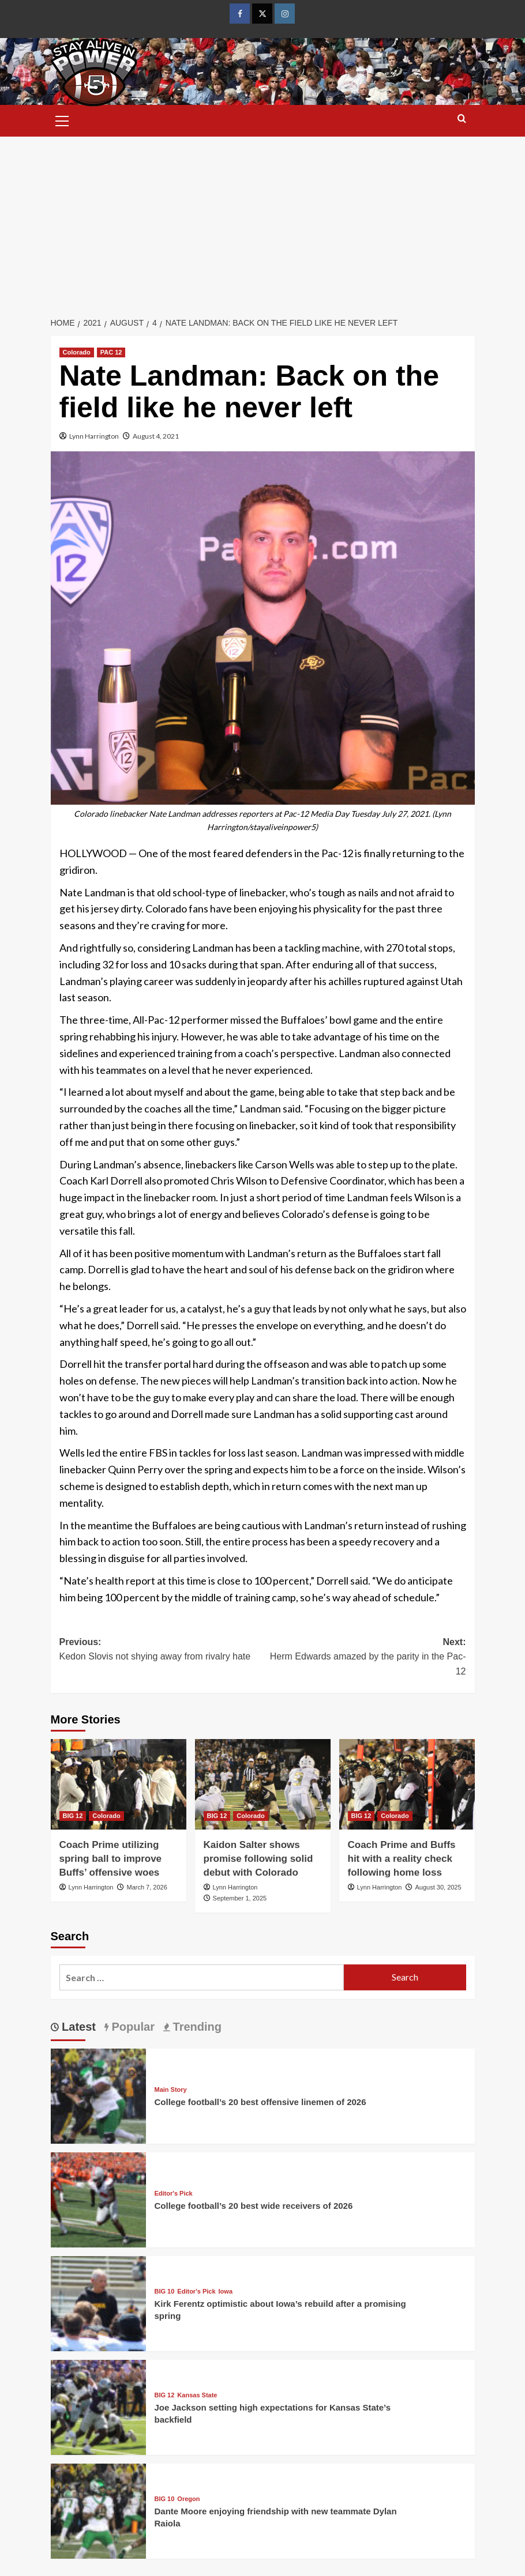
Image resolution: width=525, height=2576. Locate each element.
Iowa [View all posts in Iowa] (225, 2291)
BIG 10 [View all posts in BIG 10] (165, 2291)
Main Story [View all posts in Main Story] (171, 2090)
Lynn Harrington (94, 436)
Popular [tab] (131, 2026)
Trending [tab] (196, 2026)
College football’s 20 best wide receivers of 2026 (254, 2206)
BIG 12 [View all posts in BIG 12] (73, 1815)
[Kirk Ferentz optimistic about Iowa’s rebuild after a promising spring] (98, 2301)
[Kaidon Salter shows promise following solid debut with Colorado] (263, 1784)
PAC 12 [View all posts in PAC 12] (111, 352)
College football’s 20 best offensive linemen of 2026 (260, 2102)
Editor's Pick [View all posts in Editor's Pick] (174, 2193)
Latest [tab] (77, 2026)
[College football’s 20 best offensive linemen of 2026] (98, 2094)
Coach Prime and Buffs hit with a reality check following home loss (402, 1858)
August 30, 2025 (438, 1887)
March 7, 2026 (146, 1887)
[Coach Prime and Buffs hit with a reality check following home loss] (407, 1784)
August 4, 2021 (156, 436)
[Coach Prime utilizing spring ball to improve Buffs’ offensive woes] (118, 1784)
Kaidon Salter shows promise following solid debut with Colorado (258, 1858)
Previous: (161, 1650)
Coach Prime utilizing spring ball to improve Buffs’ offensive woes (110, 1858)
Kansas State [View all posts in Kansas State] (197, 2395)
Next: (364, 1658)
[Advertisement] (262, 223)
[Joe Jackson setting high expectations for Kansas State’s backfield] (98, 2405)
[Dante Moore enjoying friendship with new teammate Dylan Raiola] (98, 2509)
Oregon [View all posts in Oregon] (188, 2499)
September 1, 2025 (240, 1898)
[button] (62, 119)
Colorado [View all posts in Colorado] (77, 352)
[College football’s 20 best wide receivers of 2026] (98, 2198)
